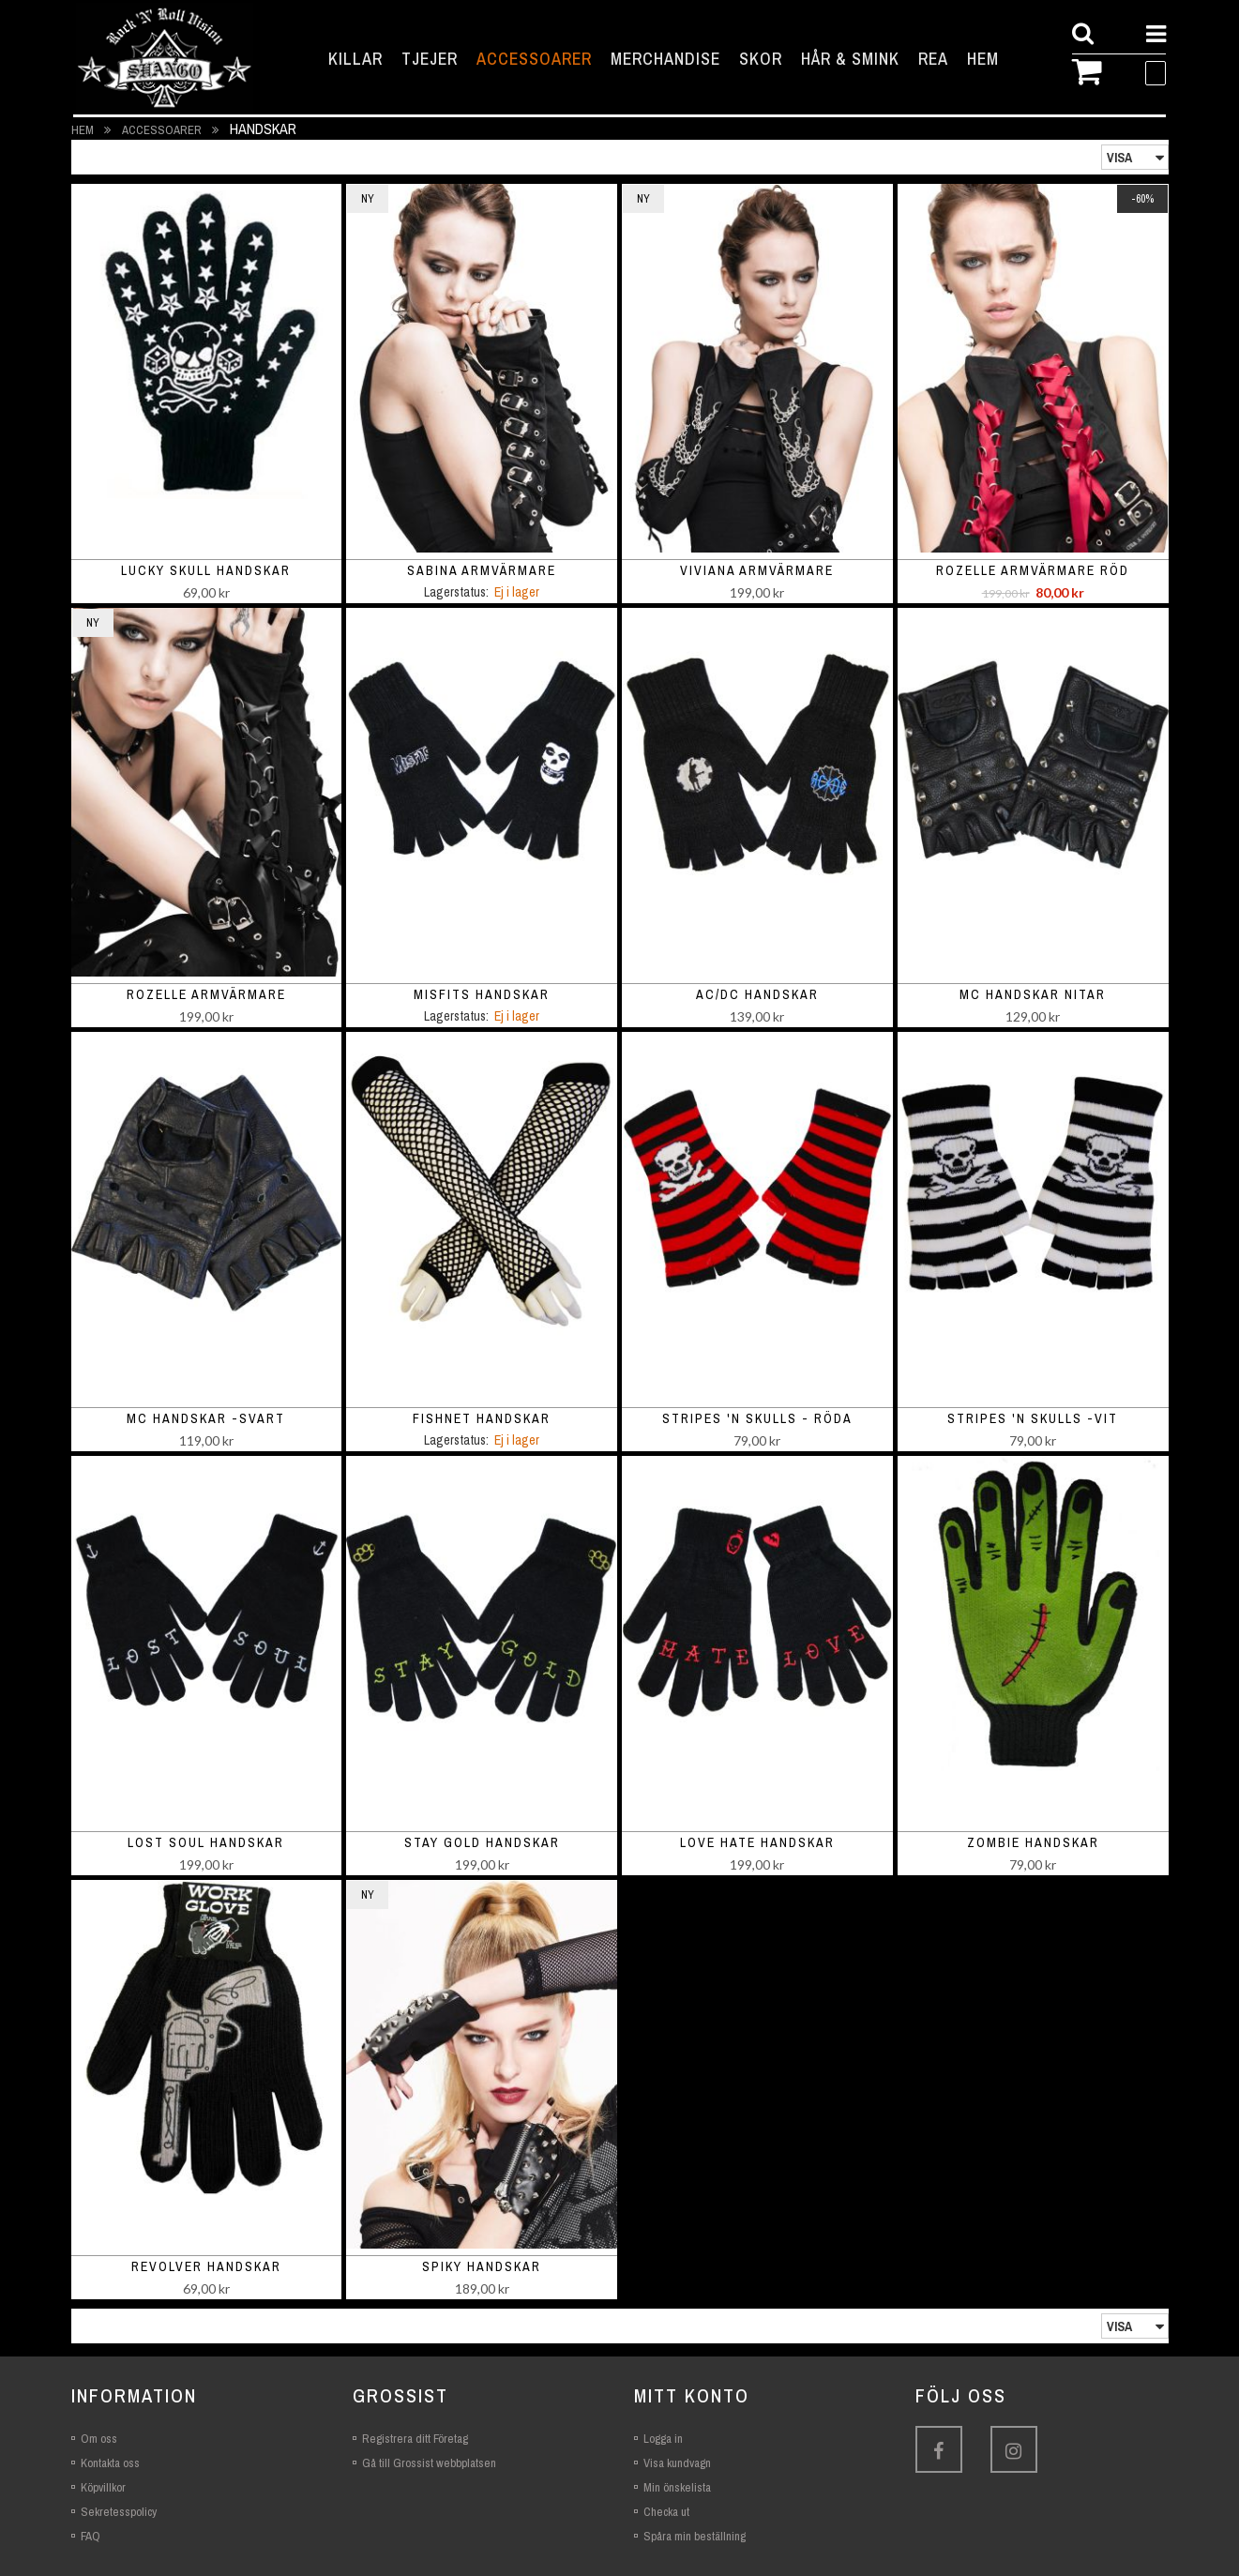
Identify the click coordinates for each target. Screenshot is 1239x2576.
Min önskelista (677, 2487)
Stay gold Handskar (482, 1842)
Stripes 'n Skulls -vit (1032, 1418)
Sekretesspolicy (119, 2512)
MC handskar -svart (206, 1418)
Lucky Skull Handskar (206, 570)
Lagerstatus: (456, 591)
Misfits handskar (482, 994)
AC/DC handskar (757, 994)
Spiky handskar (481, 2266)
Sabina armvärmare (481, 570)
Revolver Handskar (206, 2266)
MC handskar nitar (1032, 994)
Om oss (99, 2439)
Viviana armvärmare (757, 570)
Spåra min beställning (694, 2536)
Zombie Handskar (1033, 1842)
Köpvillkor (103, 2487)
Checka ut (666, 2512)
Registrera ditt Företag (415, 2439)
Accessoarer (163, 130)
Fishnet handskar (482, 1418)
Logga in (663, 2439)
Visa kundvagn (677, 2463)
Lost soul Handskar (206, 1842)
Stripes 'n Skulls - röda (757, 1418)
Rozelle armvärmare (206, 994)
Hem (84, 130)
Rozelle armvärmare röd (1032, 570)
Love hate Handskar (757, 1842)
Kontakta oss (110, 2463)
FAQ (90, 2536)
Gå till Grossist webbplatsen (429, 2463)
